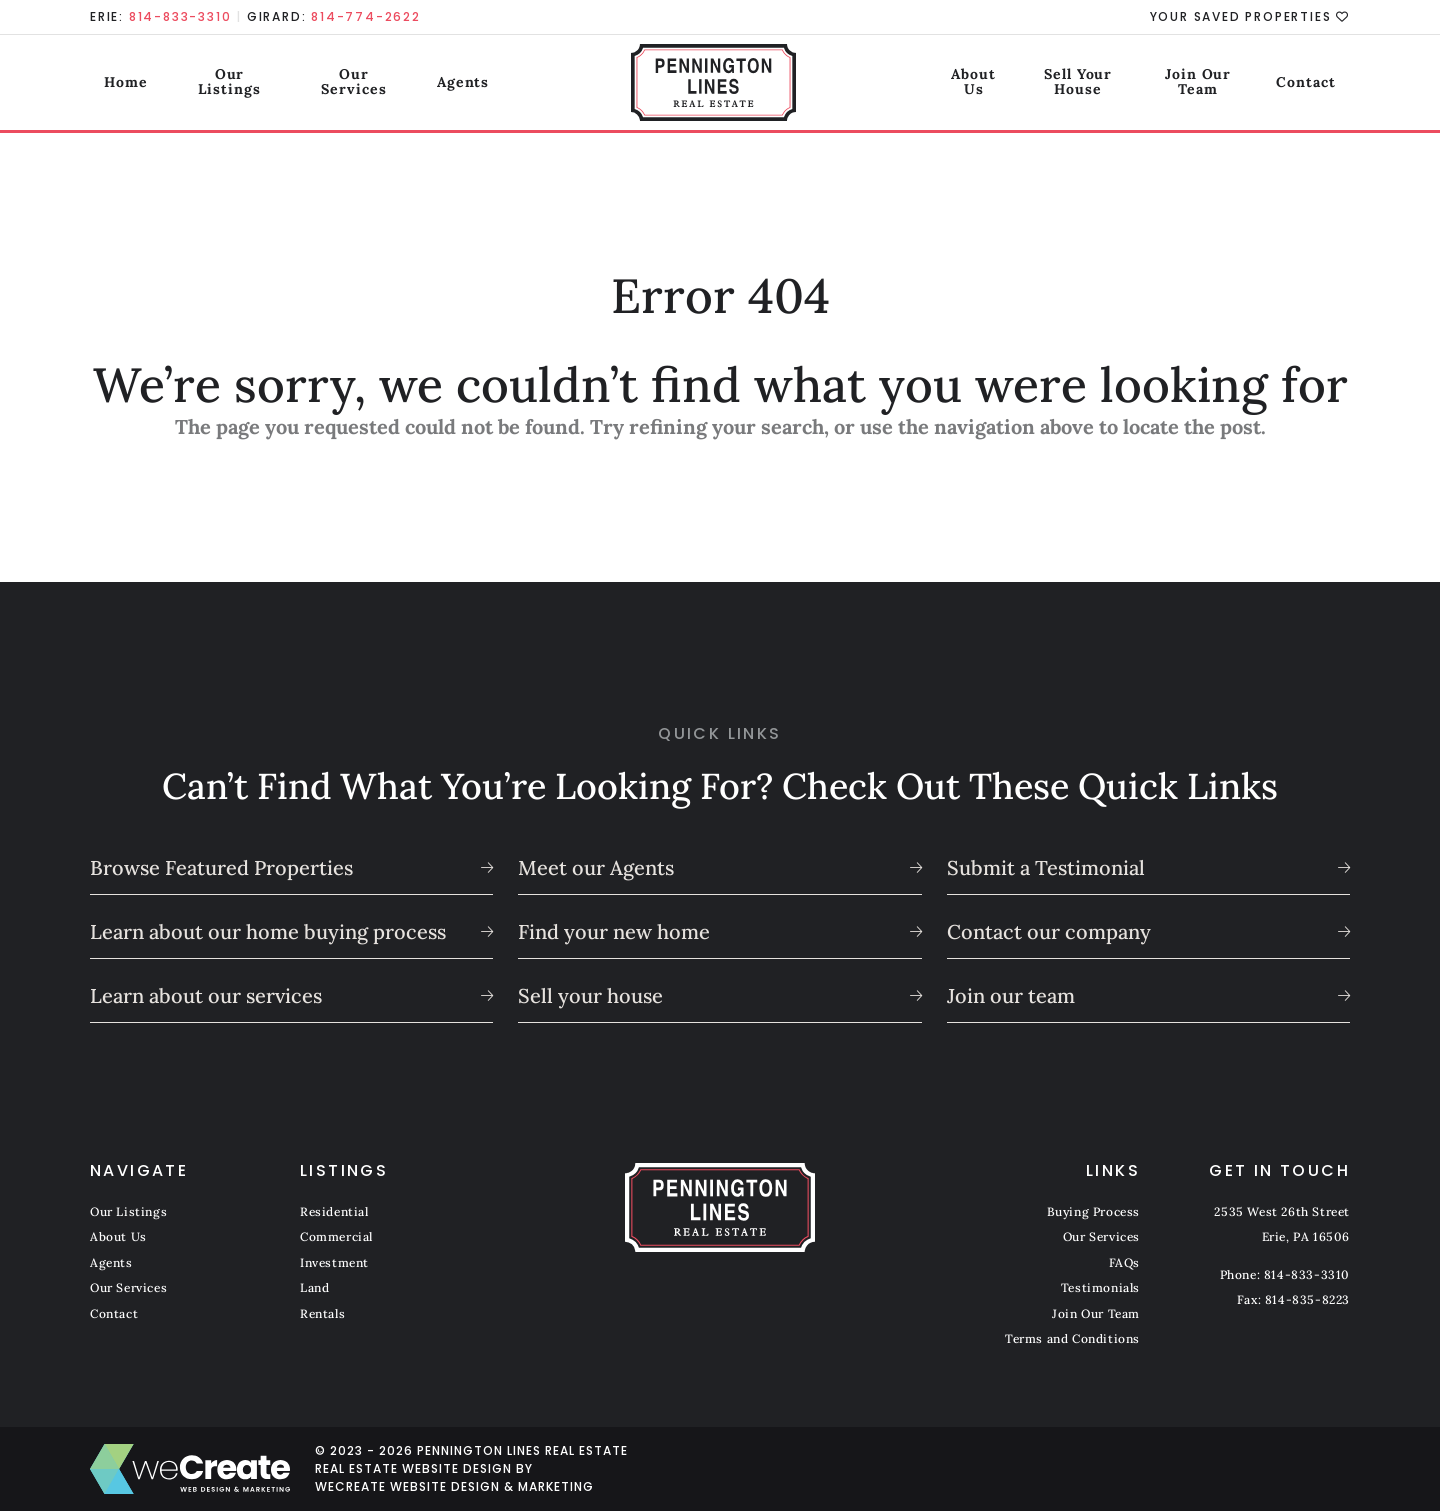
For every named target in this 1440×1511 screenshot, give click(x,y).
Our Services (361, 84)
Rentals (322, 1313)
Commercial (336, 1236)
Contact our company (1049, 931)
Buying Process (1093, 1211)
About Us (904, 84)
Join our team (1011, 995)
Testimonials (1100, 1287)
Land (314, 1287)
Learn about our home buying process (268, 931)
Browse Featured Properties (221, 867)
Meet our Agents (596, 867)
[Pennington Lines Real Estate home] (720, 85)
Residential (334, 1211)
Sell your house (590, 995)
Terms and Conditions (1072, 1338)
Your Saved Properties (1250, 17)
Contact (1320, 84)
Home (112, 84)
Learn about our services (206, 995)
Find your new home (614, 931)
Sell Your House (1039, 84)
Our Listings (222, 84)
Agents (476, 84)
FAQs (1124, 1262)
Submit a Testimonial (1046, 867)
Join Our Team (1195, 84)
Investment (334, 1262)
